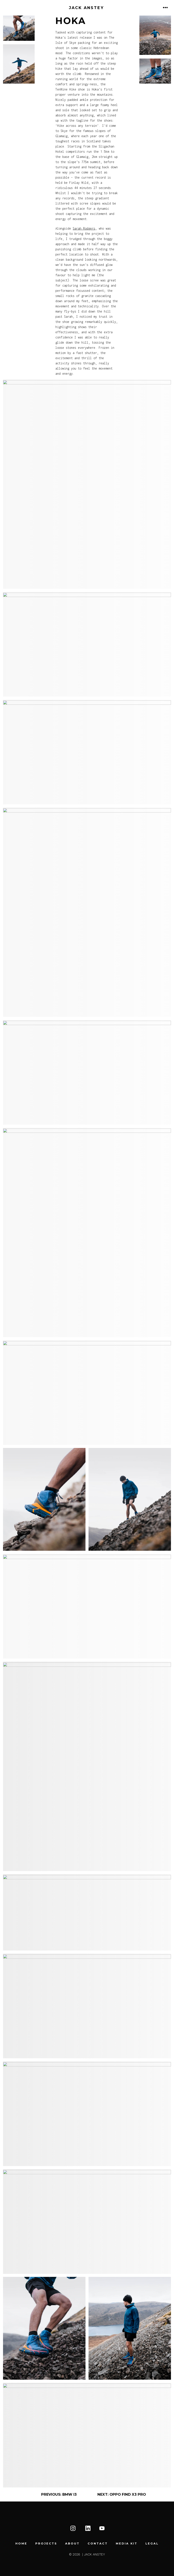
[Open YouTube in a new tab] (102, 2528)
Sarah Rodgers (84, 228)
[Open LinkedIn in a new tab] (88, 2528)
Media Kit (126, 2543)
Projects (46, 2543)
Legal (152, 2543)
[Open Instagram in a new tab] (73, 2528)
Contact (98, 2543)
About (72, 2543)
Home (21, 2543)
